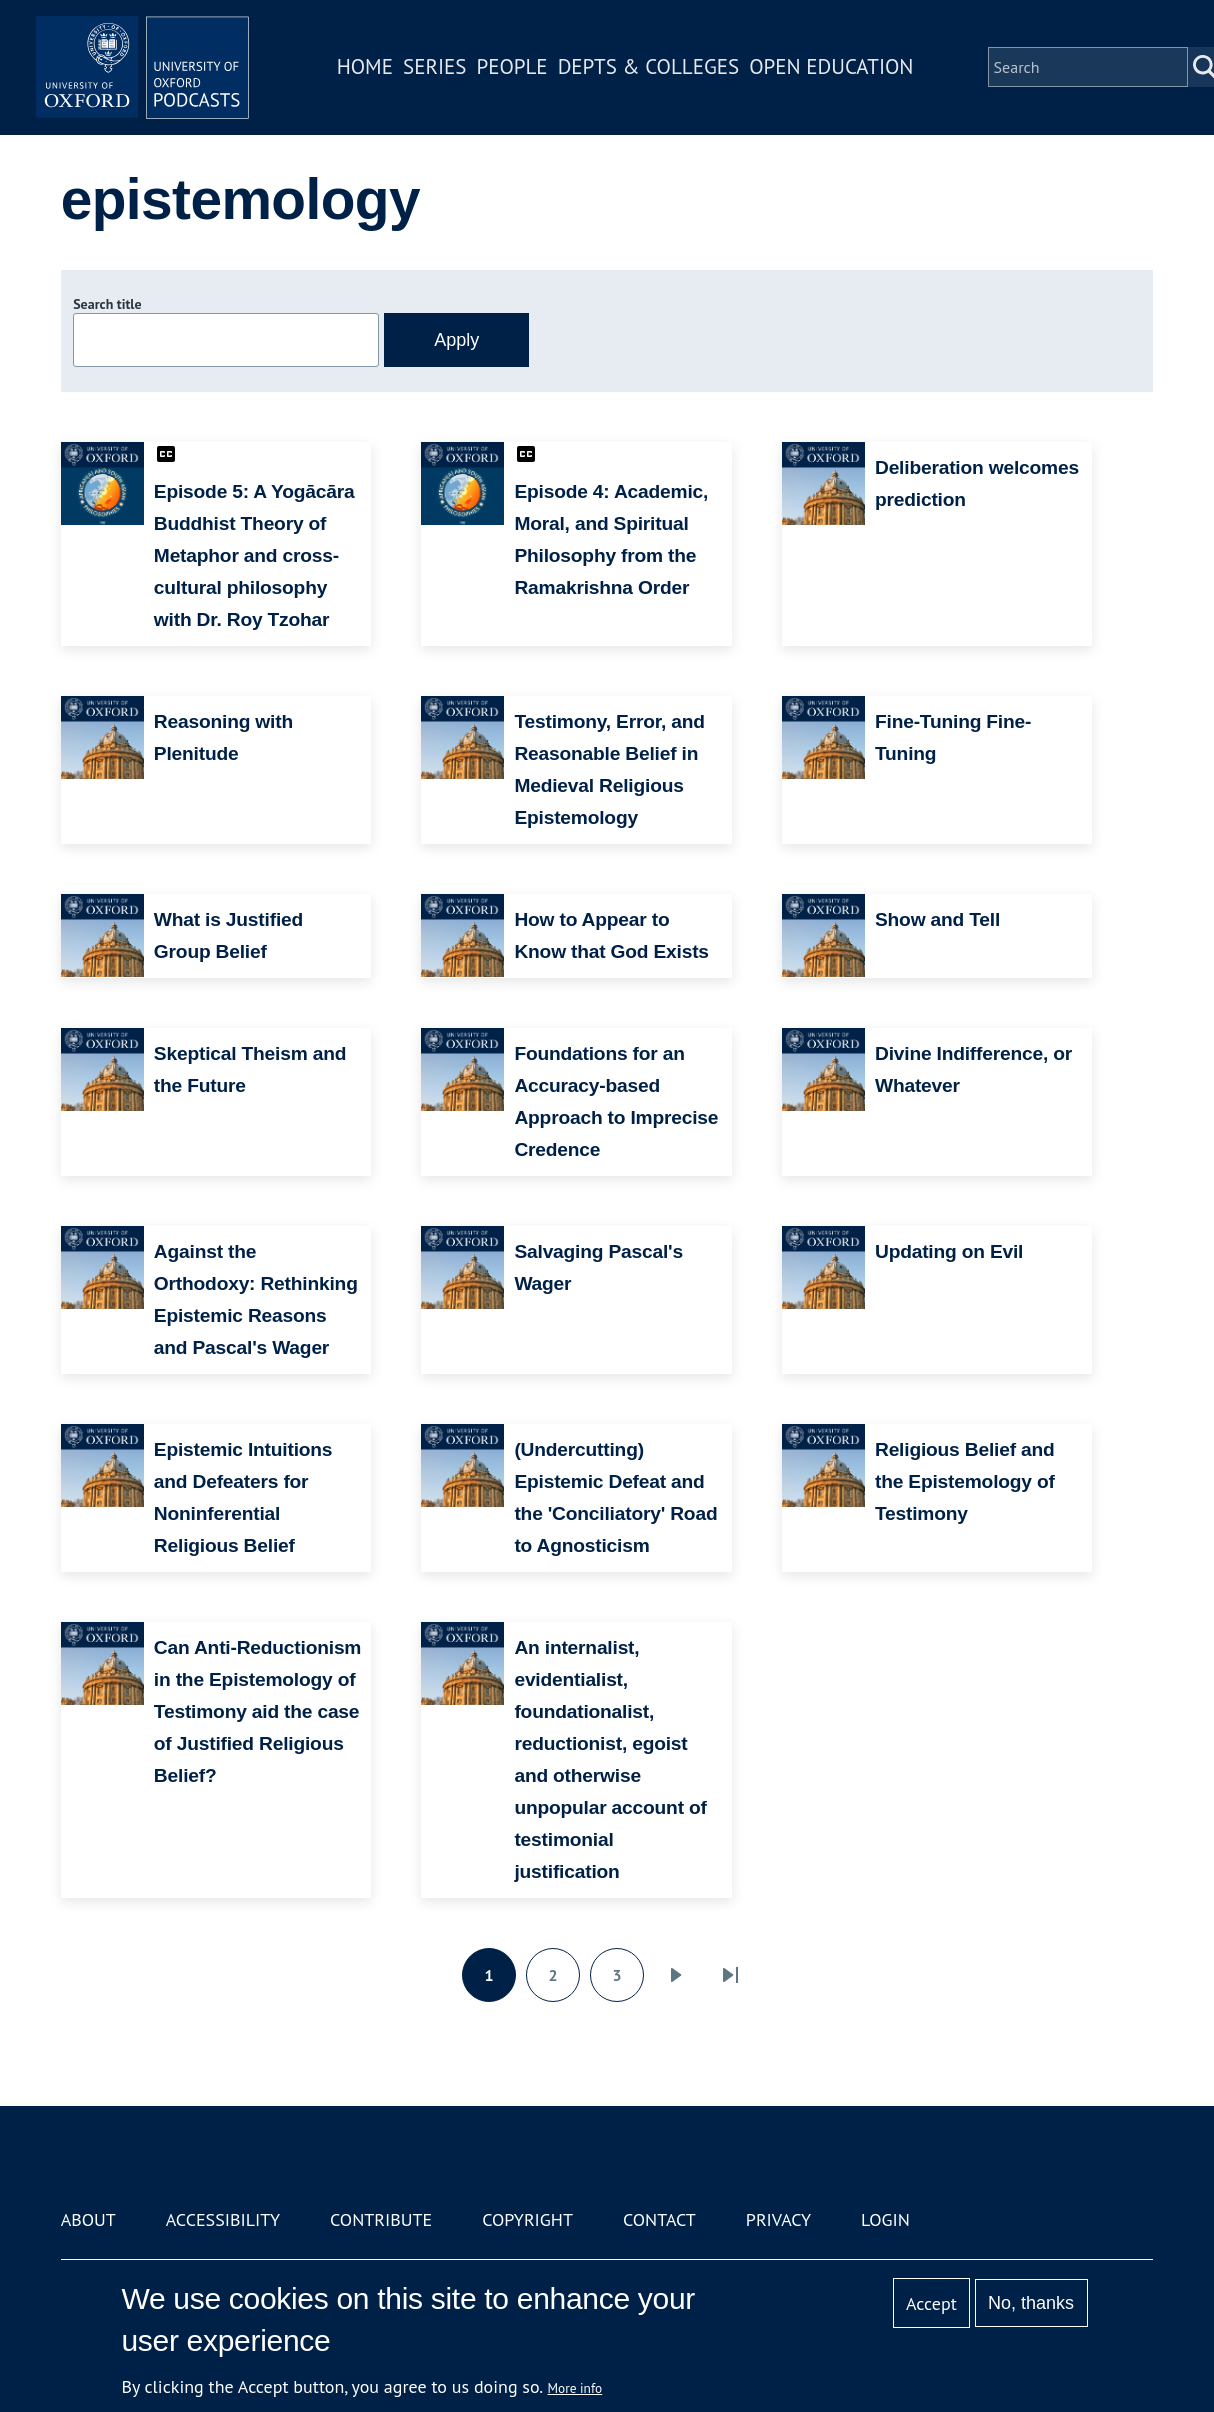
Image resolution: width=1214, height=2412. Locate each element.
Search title (107, 304)
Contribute (381, 2219)
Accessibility (223, 2219)
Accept (931, 2303)
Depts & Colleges (663, 73)
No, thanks (1031, 2303)
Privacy (778, 2219)
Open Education (845, 73)
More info (575, 2388)
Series (448, 73)
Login (885, 2219)
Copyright (527, 2219)
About (88, 2219)
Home (379, 73)
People (525, 73)
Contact (659, 2219)
